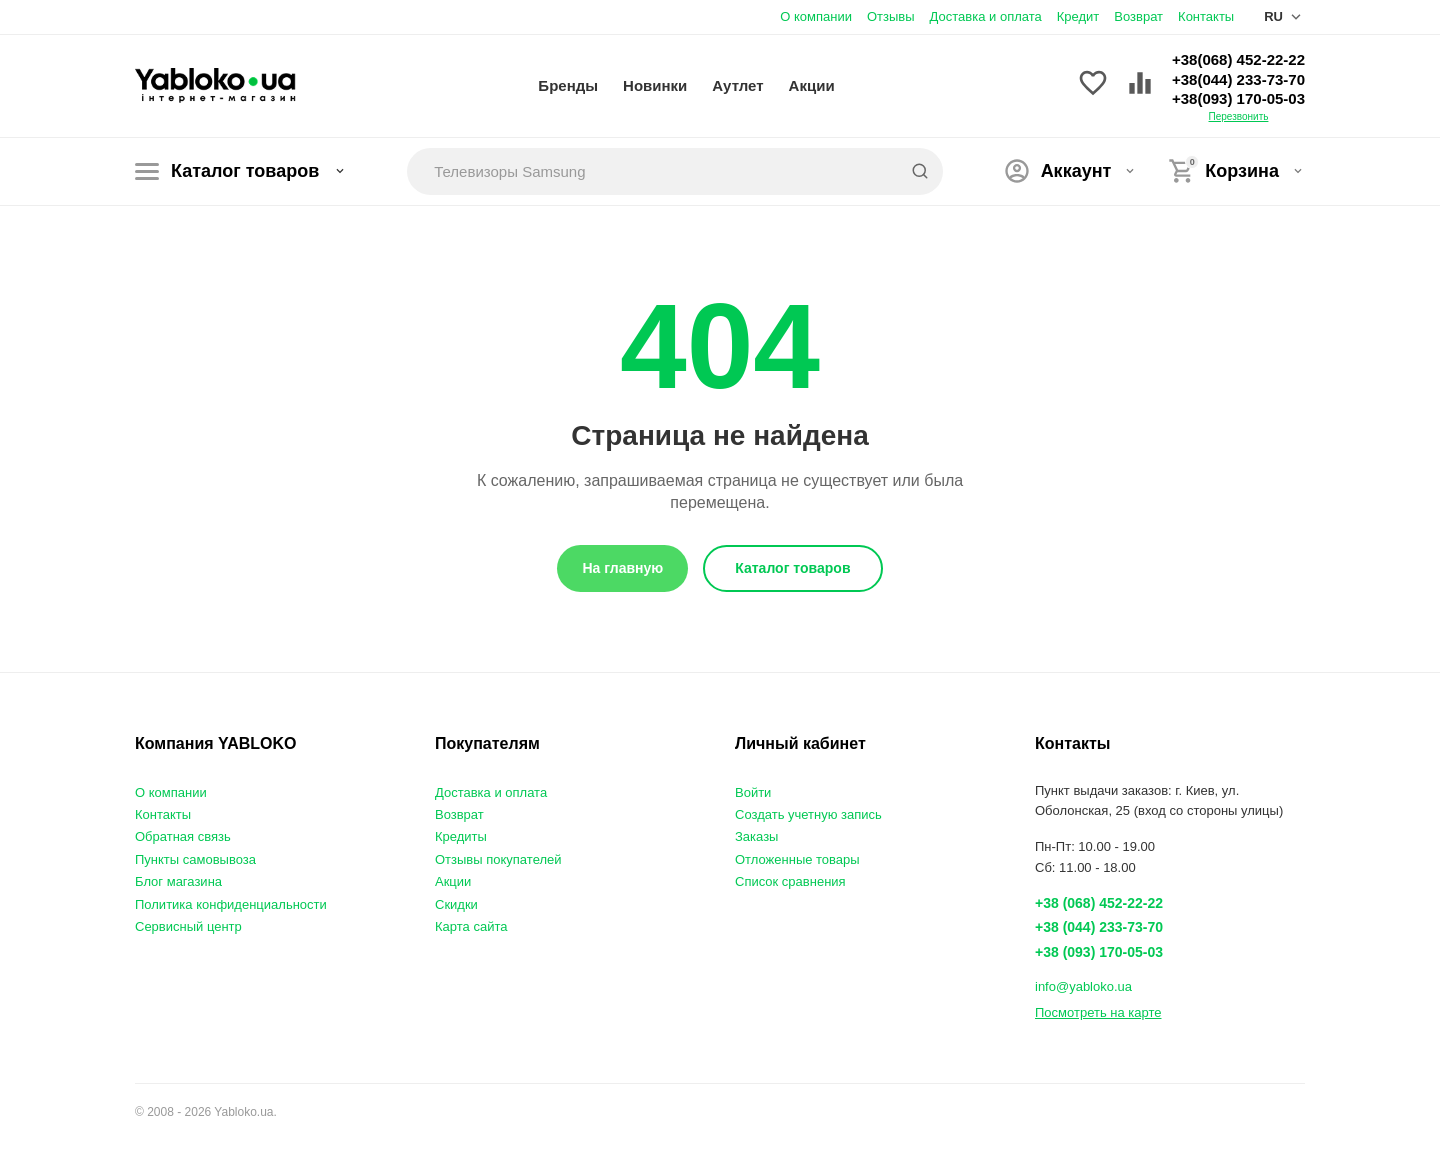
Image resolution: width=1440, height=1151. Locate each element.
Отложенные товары (797, 859)
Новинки (655, 85)
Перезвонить (1239, 116)
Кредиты (461, 836)
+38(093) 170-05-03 (1238, 98)
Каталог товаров (241, 171)
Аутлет (737, 85)
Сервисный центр (188, 926)
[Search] (920, 171)
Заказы (756, 836)
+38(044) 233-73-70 (1238, 79)
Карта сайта (471, 926)
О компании (816, 16)
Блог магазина (178, 881)
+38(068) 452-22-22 (1238, 59)
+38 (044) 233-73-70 (1099, 927)
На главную (622, 568)
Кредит (1078, 16)
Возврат (1138, 16)
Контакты (1206, 16)
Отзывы (891, 16)
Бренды (568, 85)
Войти (753, 792)
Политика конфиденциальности (231, 904)
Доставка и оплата (986, 16)
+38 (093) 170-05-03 (1099, 952)
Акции (812, 85)
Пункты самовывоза (195, 859)
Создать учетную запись (808, 814)
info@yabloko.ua (1083, 986)
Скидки (456, 904)
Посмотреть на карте (1098, 1012)
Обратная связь (183, 836)
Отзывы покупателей (498, 859)
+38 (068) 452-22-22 (1099, 903)
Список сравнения (790, 881)
